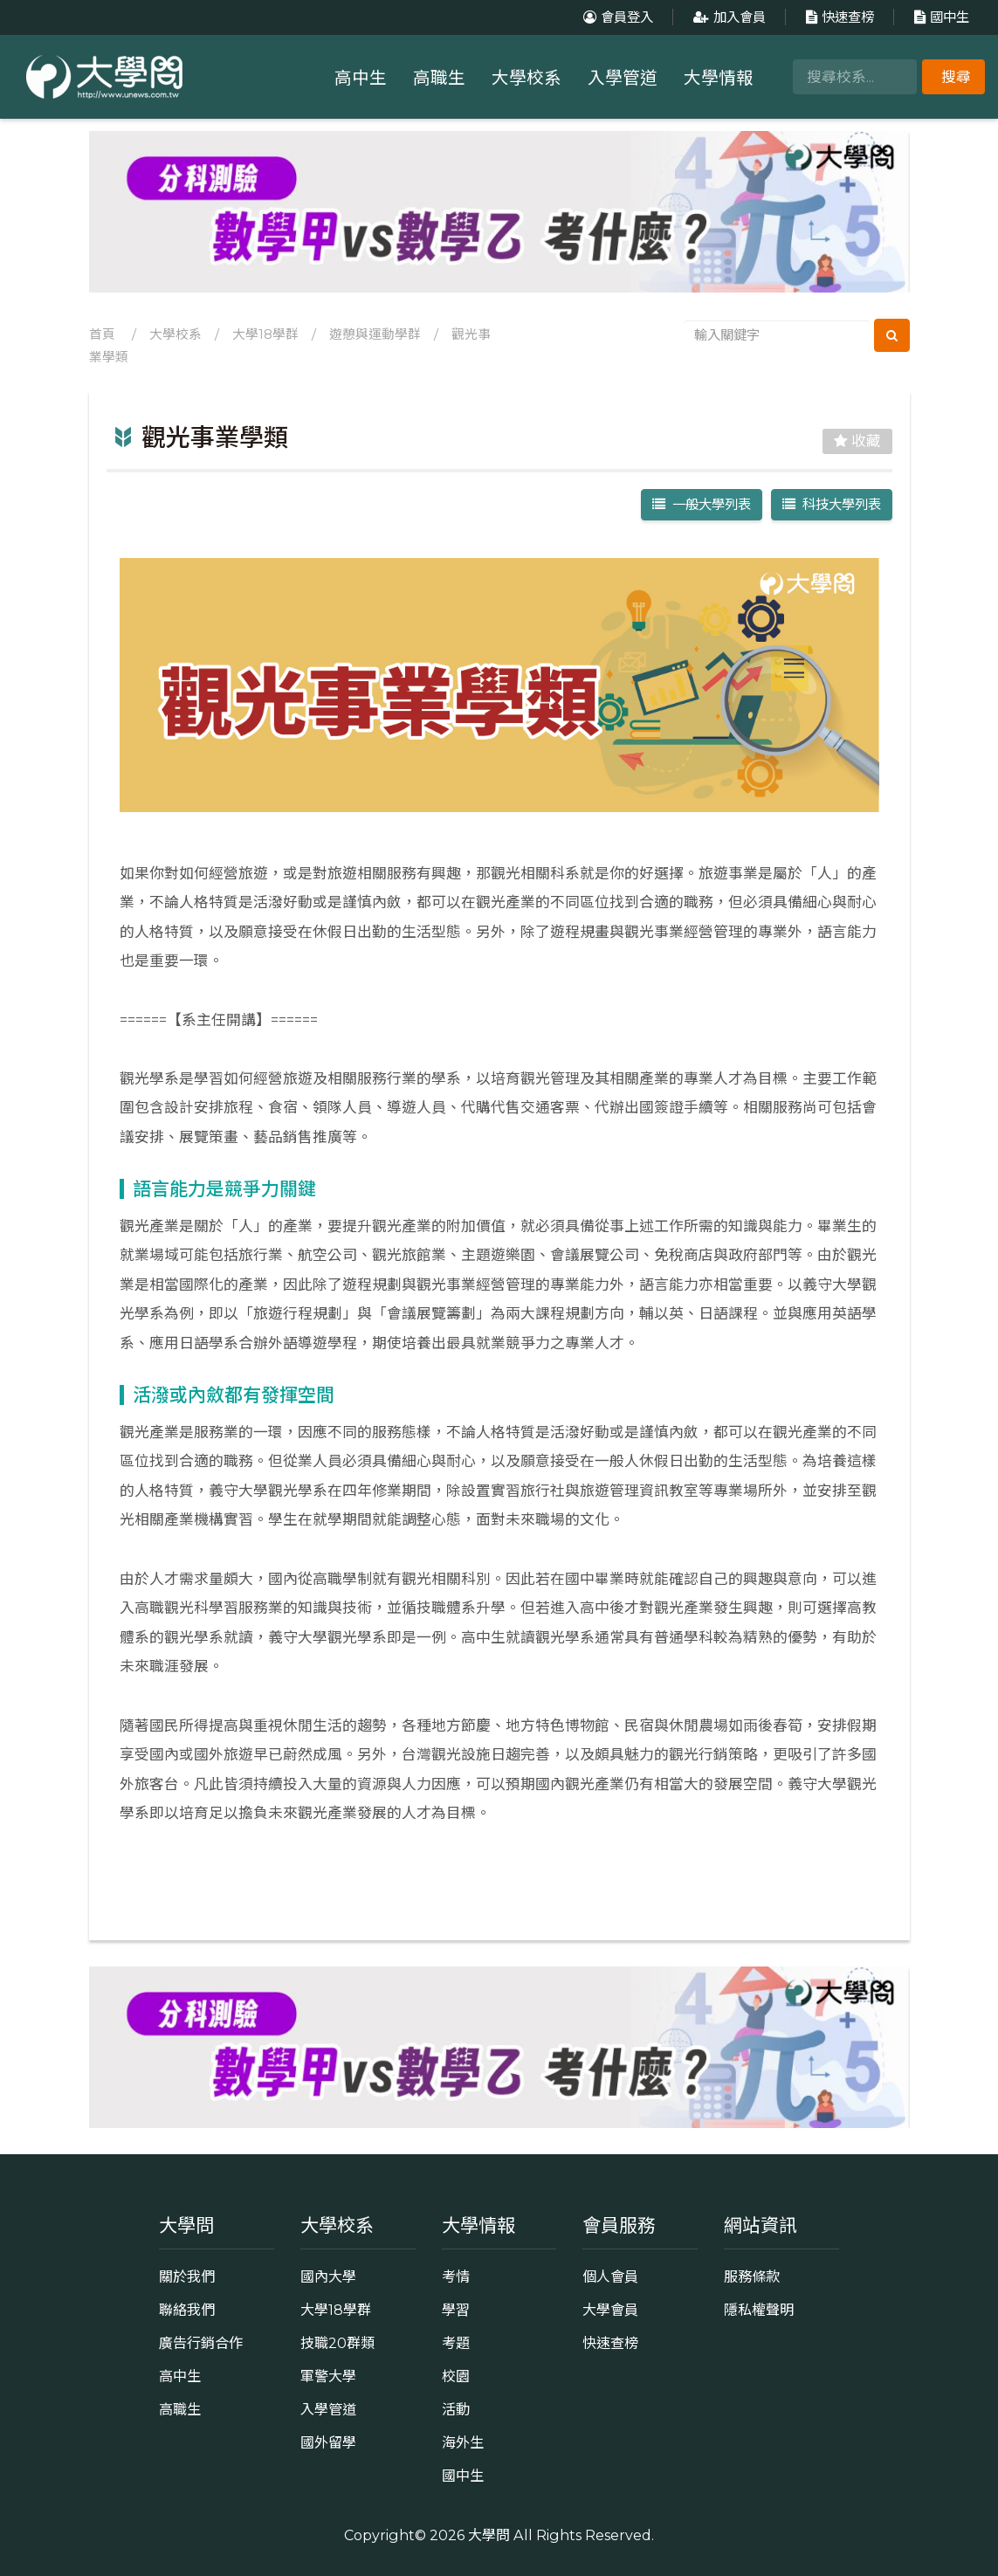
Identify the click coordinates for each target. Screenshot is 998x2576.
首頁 (102, 334)
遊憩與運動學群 (375, 334)
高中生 (360, 77)
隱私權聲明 (759, 2309)
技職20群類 (337, 2343)
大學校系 (526, 77)
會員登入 (616, 17)
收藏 (857, 441)
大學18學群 (265, 334)
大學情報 (719, 77)
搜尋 (956, 77)
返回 (499, 1890)
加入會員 (727, 17)
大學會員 (610, 2309)
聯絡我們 (187, 2309)
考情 (456, 2276)
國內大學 (328, 2276)
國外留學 (328, 2442)
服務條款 (752, 2276)
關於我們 (187, 2276)
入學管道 (622, 77)
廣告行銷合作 (201, 2343)
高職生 (439, 77)
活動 (456, 2409)
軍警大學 (328, 2376)
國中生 (939, 17)
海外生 (463, 2442)
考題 (456, 2343)
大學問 (489, 2535)
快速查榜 (838, 17)
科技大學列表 (831, 504)
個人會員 (610, 2276)
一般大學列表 (701, 504)
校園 (456, 2376)
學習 (456, 2309)
